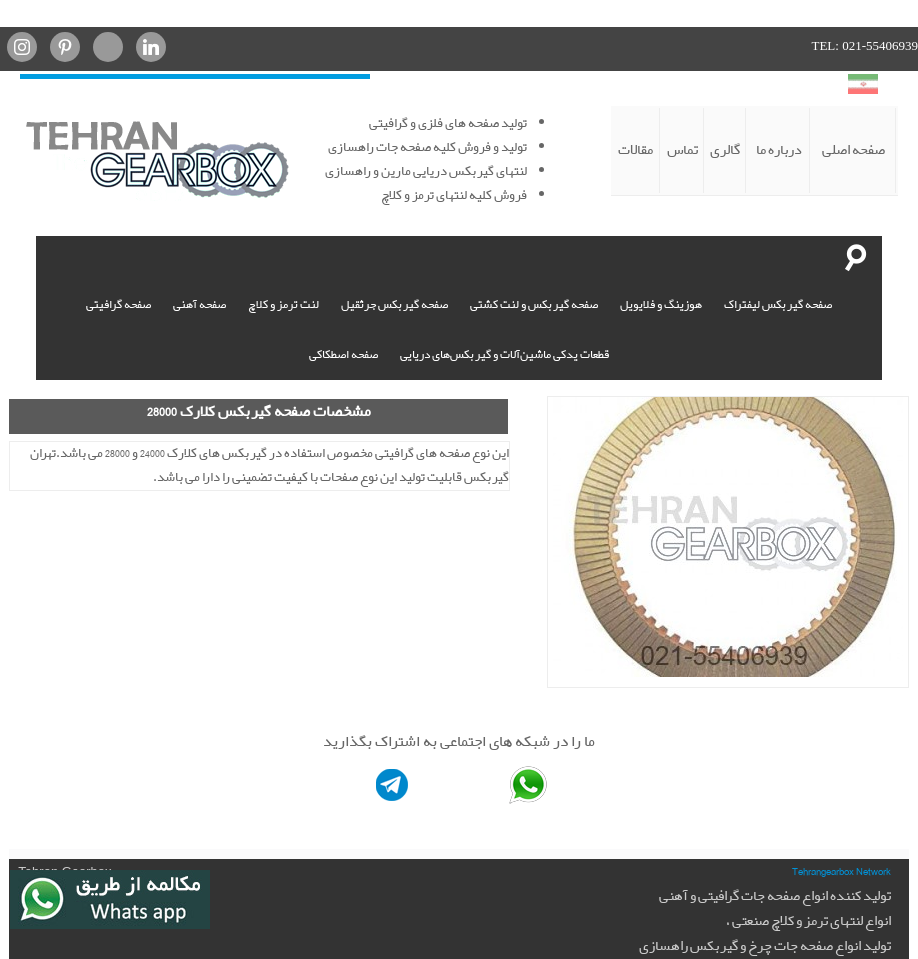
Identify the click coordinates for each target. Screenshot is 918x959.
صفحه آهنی (199, 305)
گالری (725, 150)
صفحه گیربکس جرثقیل (394, 305)
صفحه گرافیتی (118, 305)
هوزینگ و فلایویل (661, 305)
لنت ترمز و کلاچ (283, 305)
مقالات (635, 150)
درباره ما (779, 150)
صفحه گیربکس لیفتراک (778, 305)
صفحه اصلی (853, 150)
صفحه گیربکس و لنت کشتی (534, 305)
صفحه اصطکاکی (343, 355)
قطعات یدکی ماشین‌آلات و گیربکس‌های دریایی (504, 355)
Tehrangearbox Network (841, 871)
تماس (682, 150)
